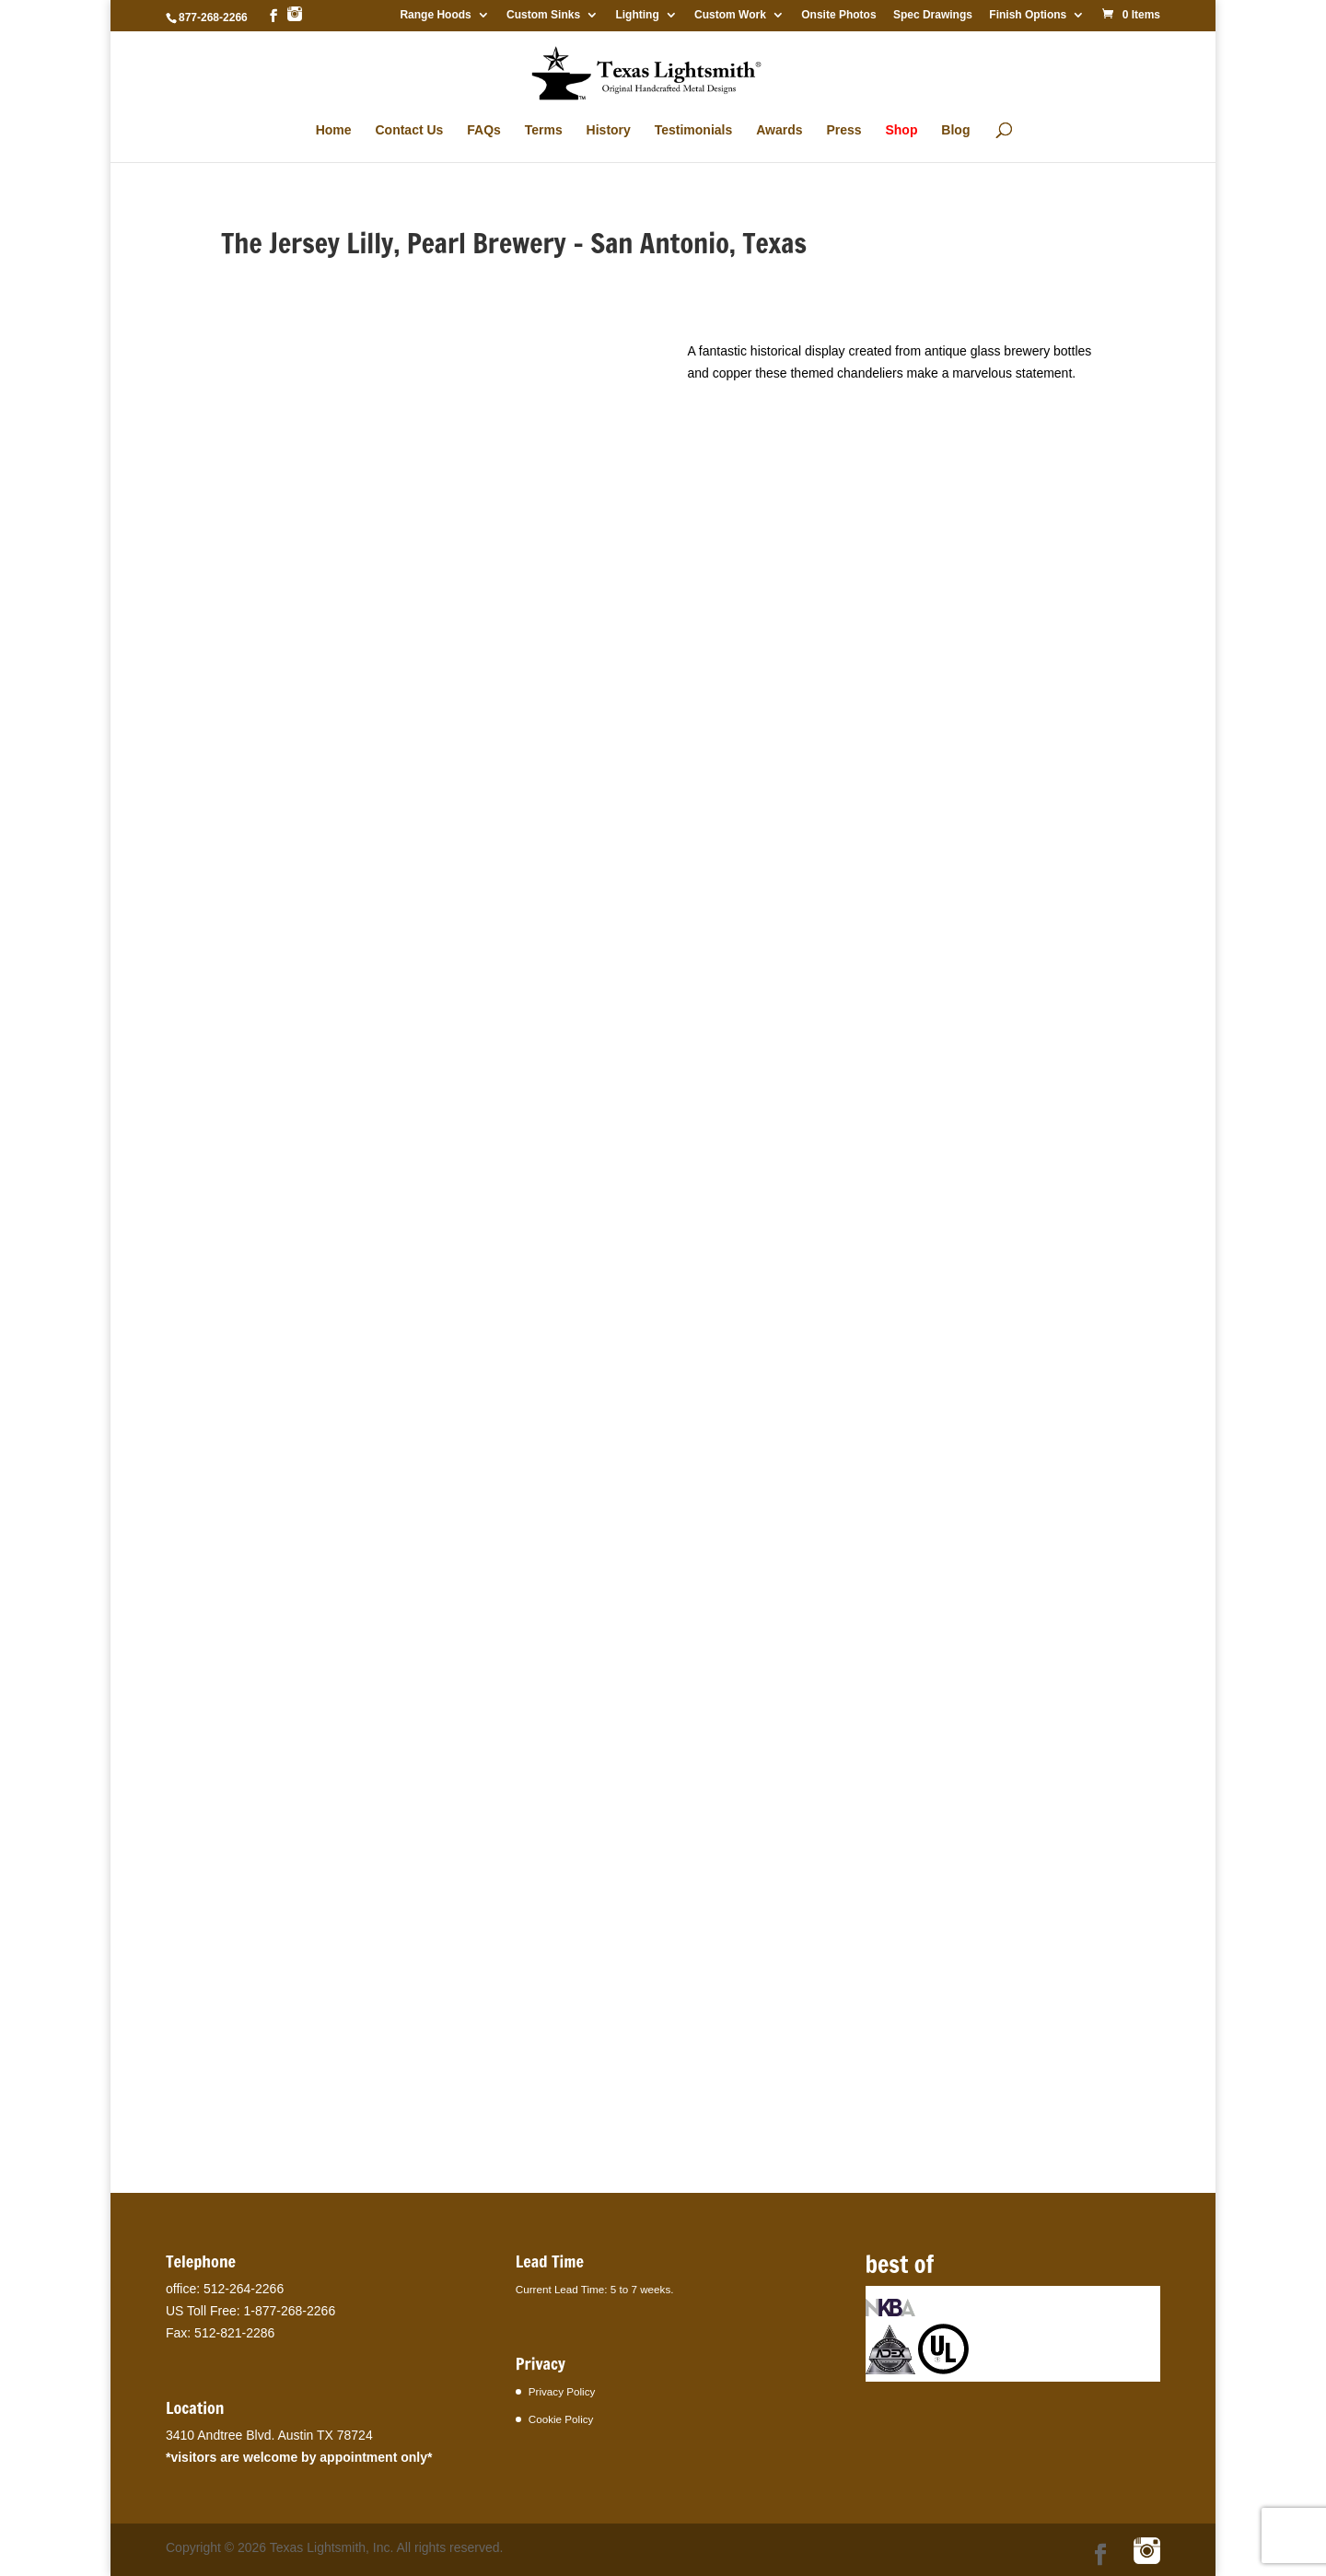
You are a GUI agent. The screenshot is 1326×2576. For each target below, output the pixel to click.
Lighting (636, 15)
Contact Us (409, 130)
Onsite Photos (838, 15)
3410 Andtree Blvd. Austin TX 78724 (269, 2435)
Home (334, 130)
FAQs (484, 130)
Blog (955, 130)
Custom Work (730, 15)
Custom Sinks (543, 15)
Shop (901, 130)
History (609, 130)
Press (843, 130)
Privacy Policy (562, 2391)
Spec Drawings (932, 15)
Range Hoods (435, 15)
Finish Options (1027, 15)
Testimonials (694, 130)
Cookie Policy (561, 2419)
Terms (544, 130)
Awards (779, 130)
